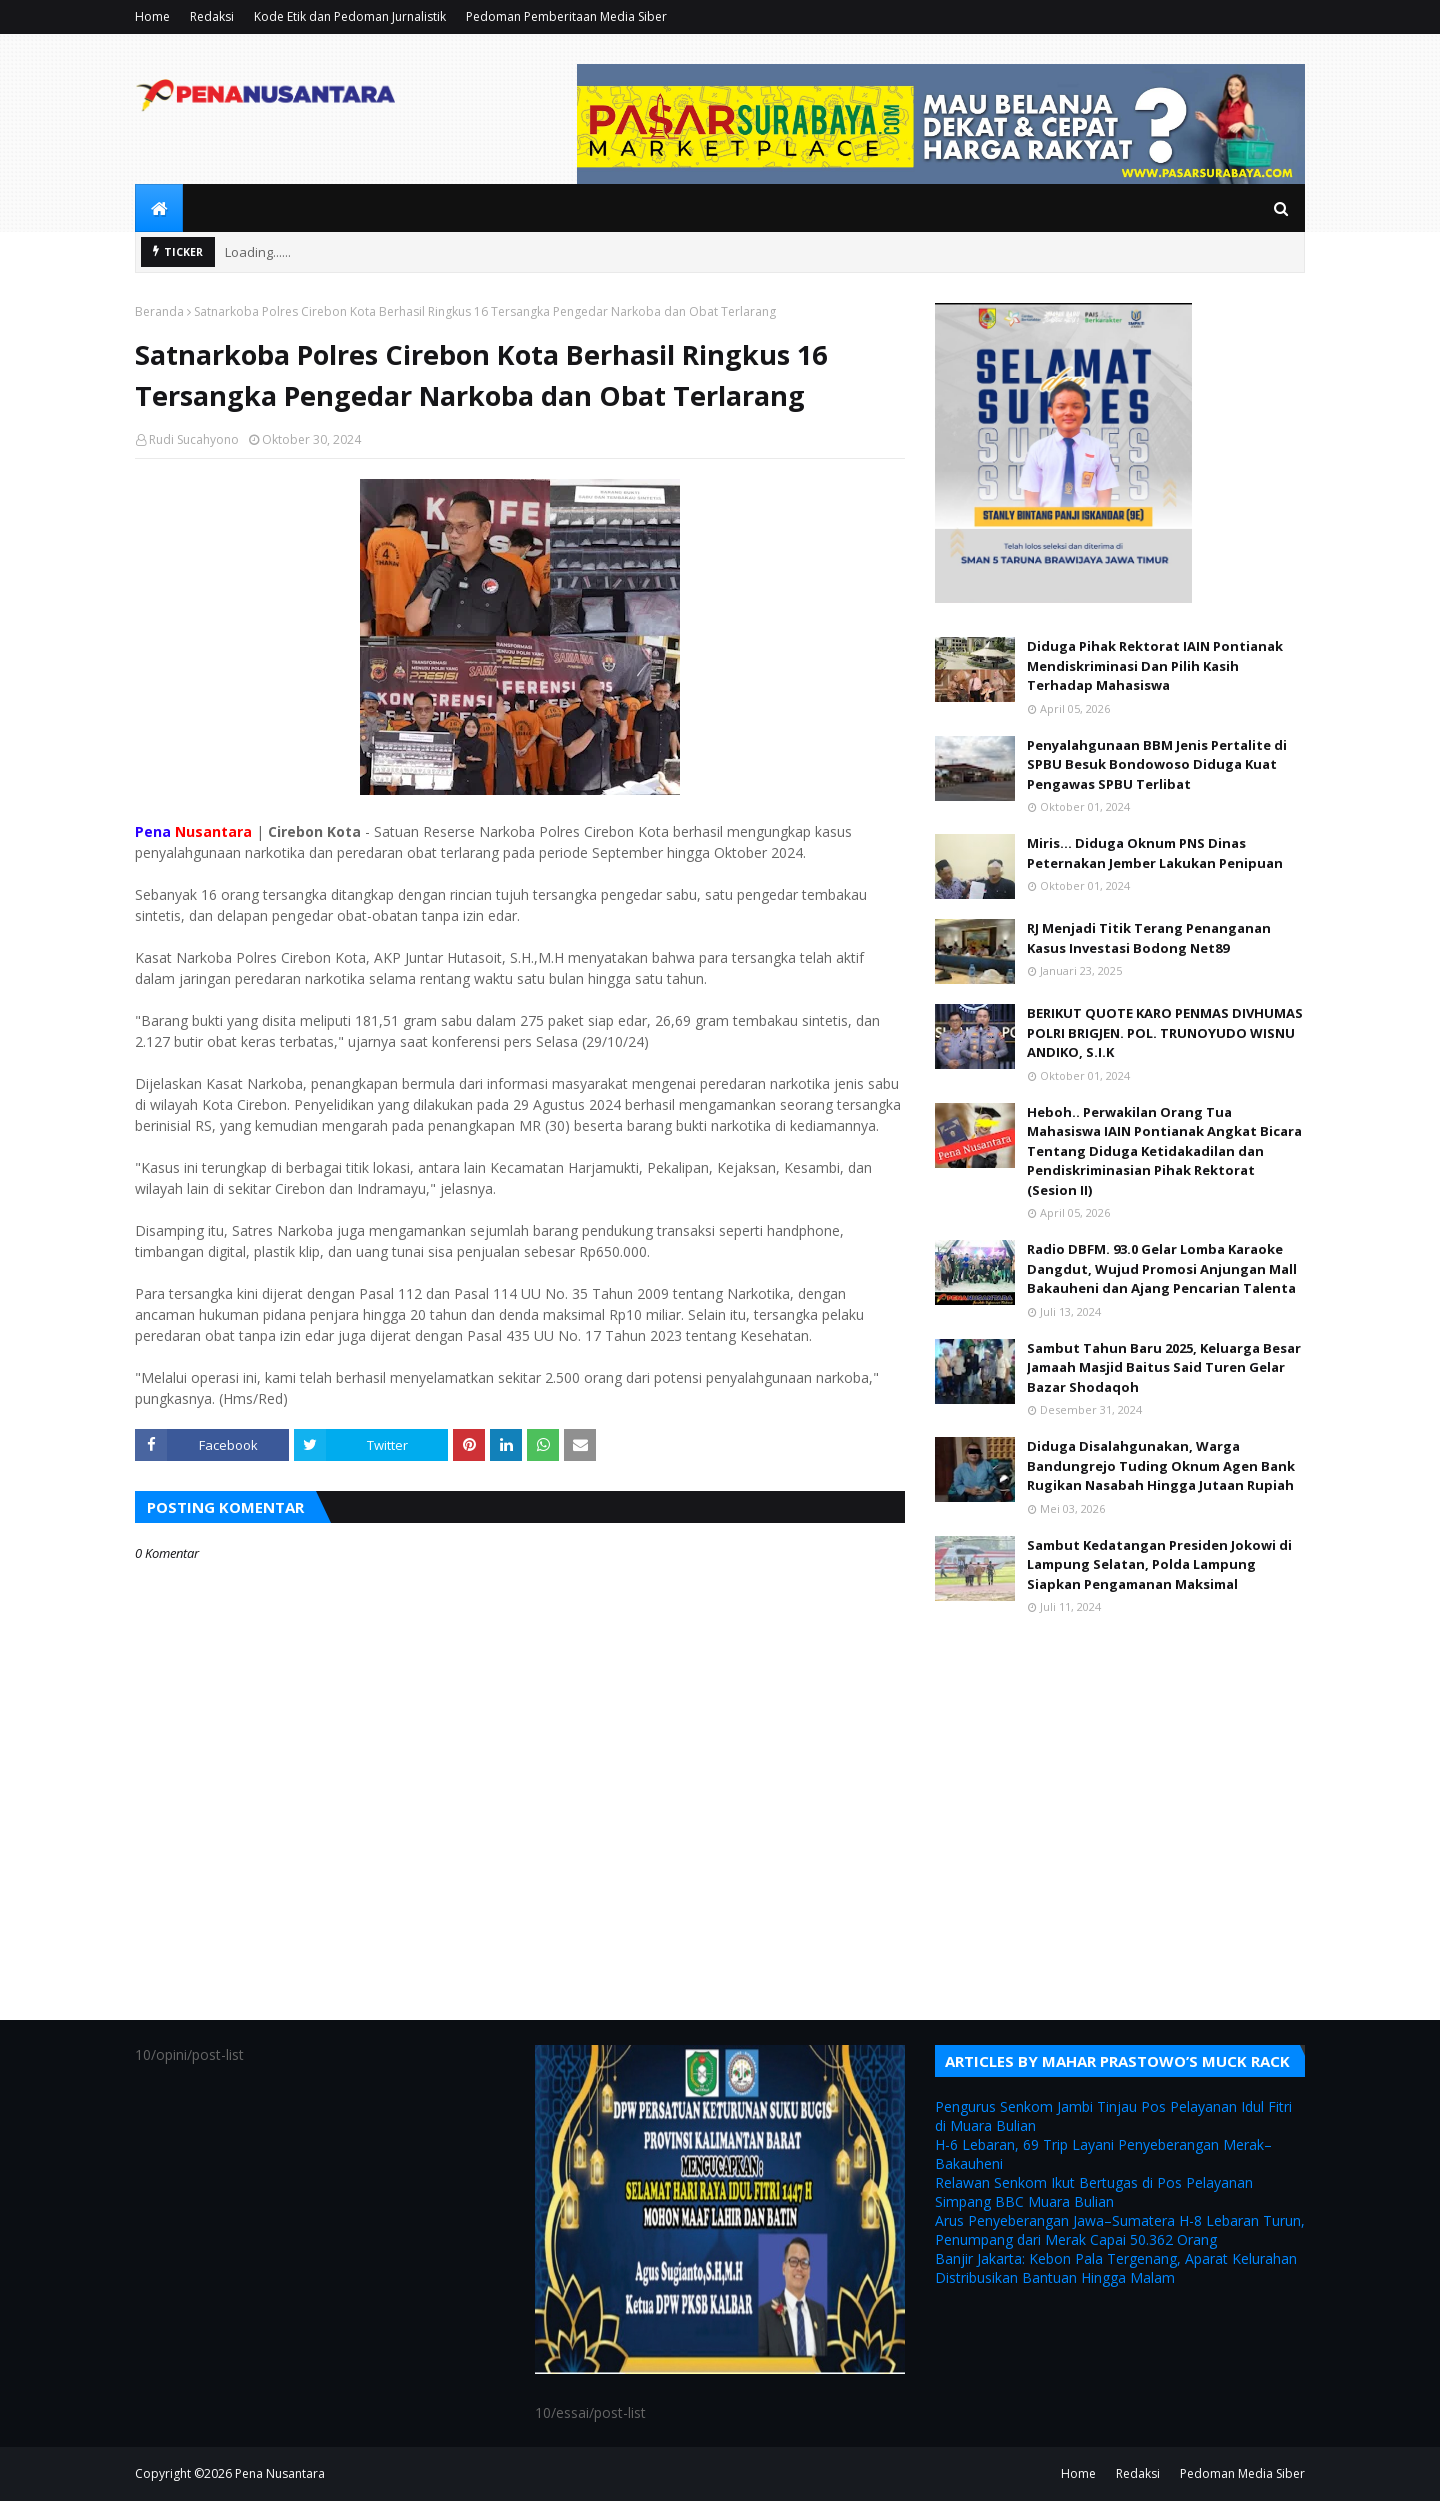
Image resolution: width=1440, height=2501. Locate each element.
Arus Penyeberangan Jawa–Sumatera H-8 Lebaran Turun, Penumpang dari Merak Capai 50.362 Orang (1120, 2230)
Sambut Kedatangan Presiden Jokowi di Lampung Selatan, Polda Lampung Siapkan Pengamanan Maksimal (1159, 1564)
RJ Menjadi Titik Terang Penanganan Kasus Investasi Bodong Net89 (1149, 938)
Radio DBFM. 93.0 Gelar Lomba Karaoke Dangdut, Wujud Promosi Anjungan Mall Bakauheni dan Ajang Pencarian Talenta (1162, 1268)
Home (152, 16)
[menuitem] (159, 208)
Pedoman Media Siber (1242, 2473)
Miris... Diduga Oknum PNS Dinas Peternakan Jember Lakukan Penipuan (1155, 853)
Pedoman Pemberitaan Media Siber (566, 16)
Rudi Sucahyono (194, 439)
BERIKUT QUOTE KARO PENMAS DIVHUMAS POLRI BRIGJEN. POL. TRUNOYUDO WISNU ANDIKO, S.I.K (1165, 1032)
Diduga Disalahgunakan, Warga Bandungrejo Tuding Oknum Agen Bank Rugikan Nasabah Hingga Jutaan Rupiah (1161, 1465)
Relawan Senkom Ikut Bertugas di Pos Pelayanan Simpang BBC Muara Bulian (1094, 2192)
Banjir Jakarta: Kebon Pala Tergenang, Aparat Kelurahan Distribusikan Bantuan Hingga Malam (1116, 2268)
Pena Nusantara (280, 2473)
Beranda (159, 311)
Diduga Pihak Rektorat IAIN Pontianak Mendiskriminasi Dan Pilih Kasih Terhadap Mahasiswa (1155, 665)
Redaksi (212, 16)
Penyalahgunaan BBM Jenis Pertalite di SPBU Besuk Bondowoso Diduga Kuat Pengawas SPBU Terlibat (1157, 764)
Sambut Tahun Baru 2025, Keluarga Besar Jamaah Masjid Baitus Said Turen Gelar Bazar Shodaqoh (1164, 1367)
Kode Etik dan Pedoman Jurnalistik (350, 16)
